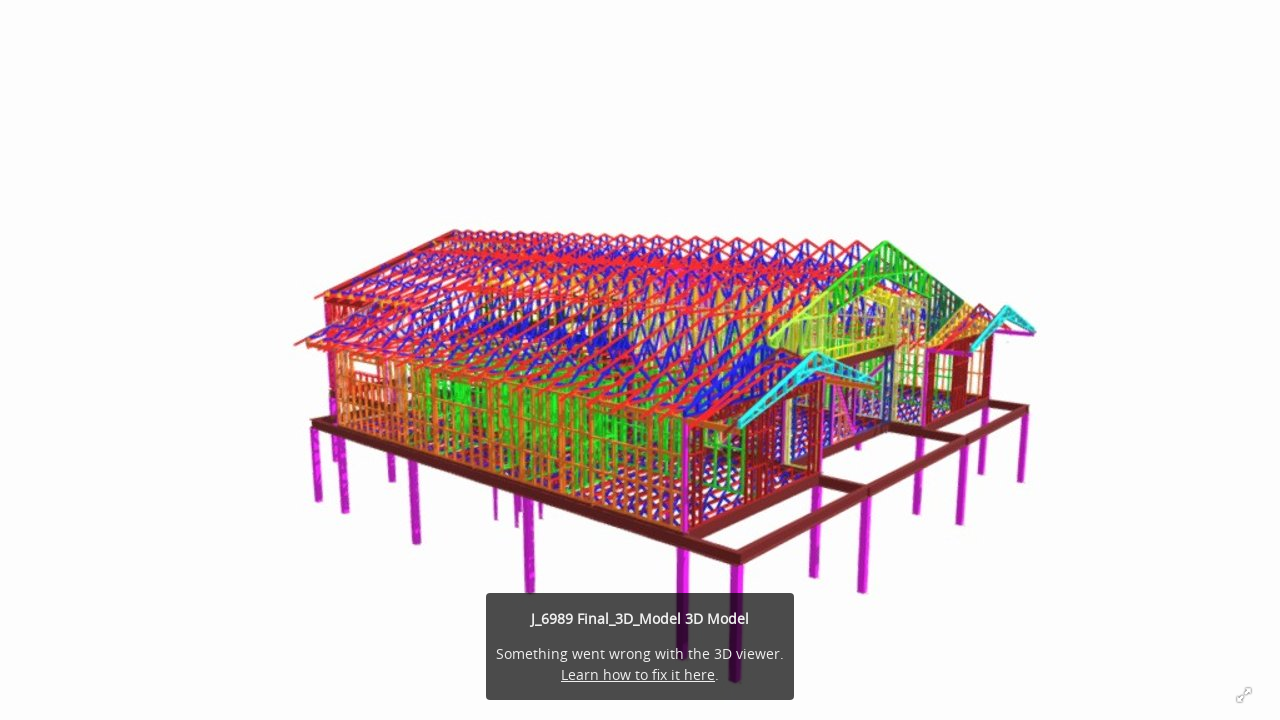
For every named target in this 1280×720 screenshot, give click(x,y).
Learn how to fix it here (638, 674)
